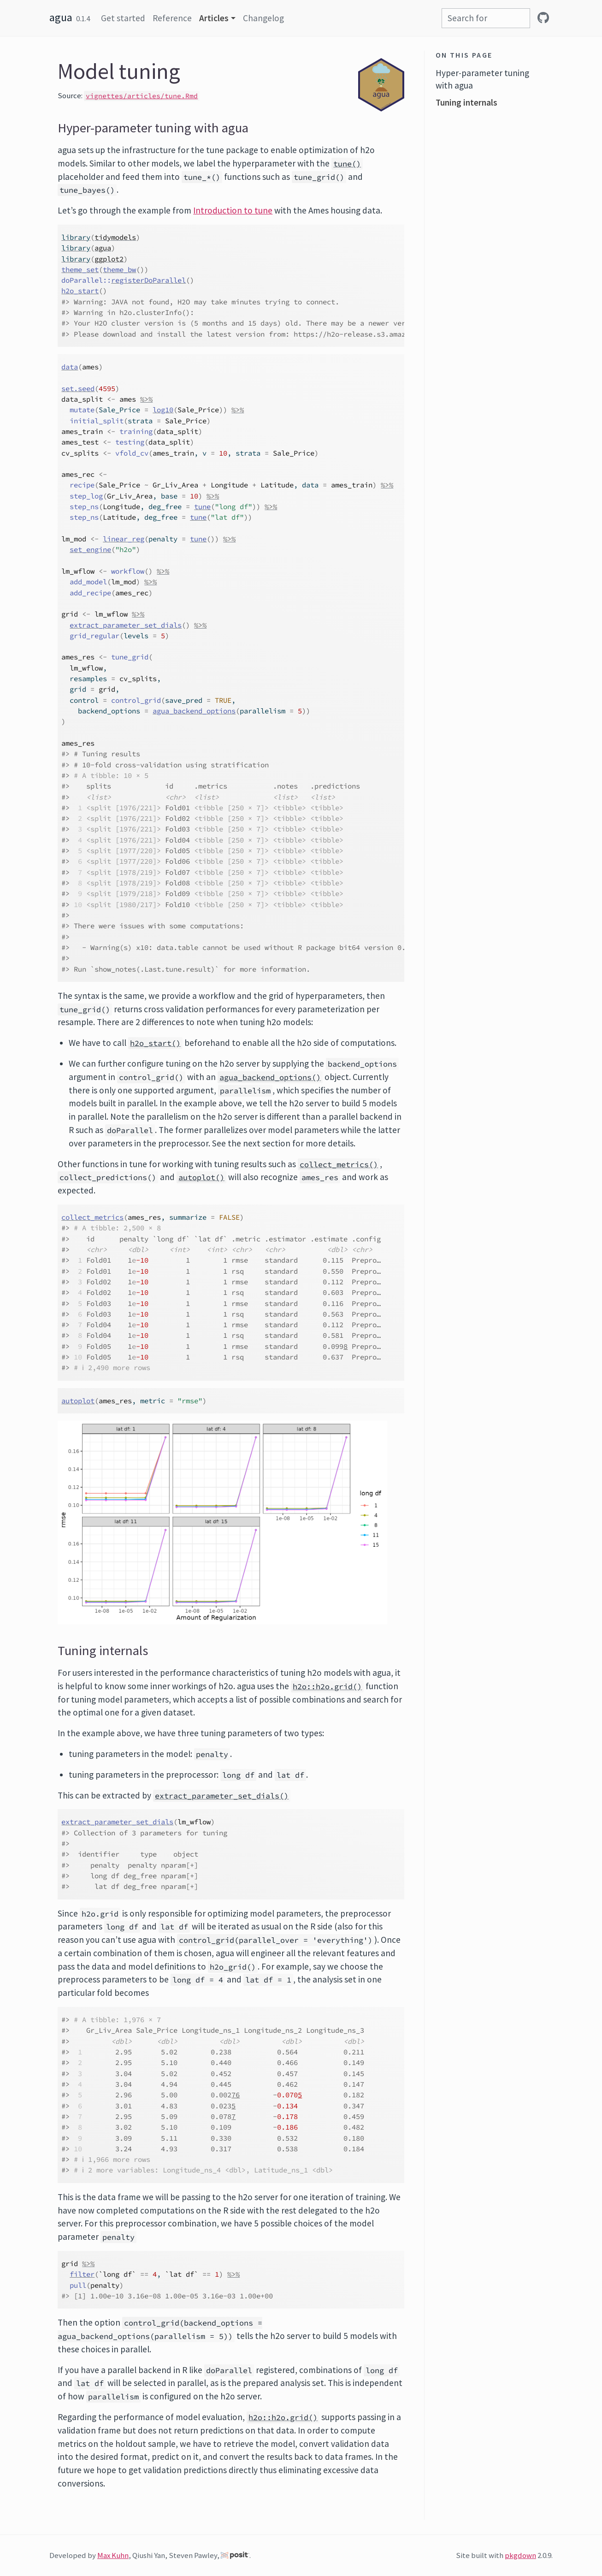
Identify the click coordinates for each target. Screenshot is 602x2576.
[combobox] (486, 18)
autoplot (77, 1400)
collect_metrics (92, 1217)
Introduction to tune (232, 210)
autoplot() (201, 1177)
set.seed (77, 388)
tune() (347, 164)
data (69, 366)
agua (60, 17)
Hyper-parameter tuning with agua (482, 79)
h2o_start (80, 290)
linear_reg (123, 538)
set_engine (90, 549)
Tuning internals (466, 102)
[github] (543, 18)
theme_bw (119, 269)
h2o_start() (155, 1043)
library (75, 237)
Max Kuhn (113, 2555)
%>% (146, 399)
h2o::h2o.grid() (327, 1686)
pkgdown (520, 2555)
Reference (172, 18)
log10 (163, 409)
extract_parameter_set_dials (126, 625)
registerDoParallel (148, 280)
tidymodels (115, 237)
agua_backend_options (194, 710)
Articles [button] (214, 18)
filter (82, 2274)
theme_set (80, 269)
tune (202, 506)
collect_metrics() (339, 1164)
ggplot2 (109, 259)
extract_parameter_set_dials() (222, 1796)
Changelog (263, 18)
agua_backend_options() (270, 1077)
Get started (123, 18)
